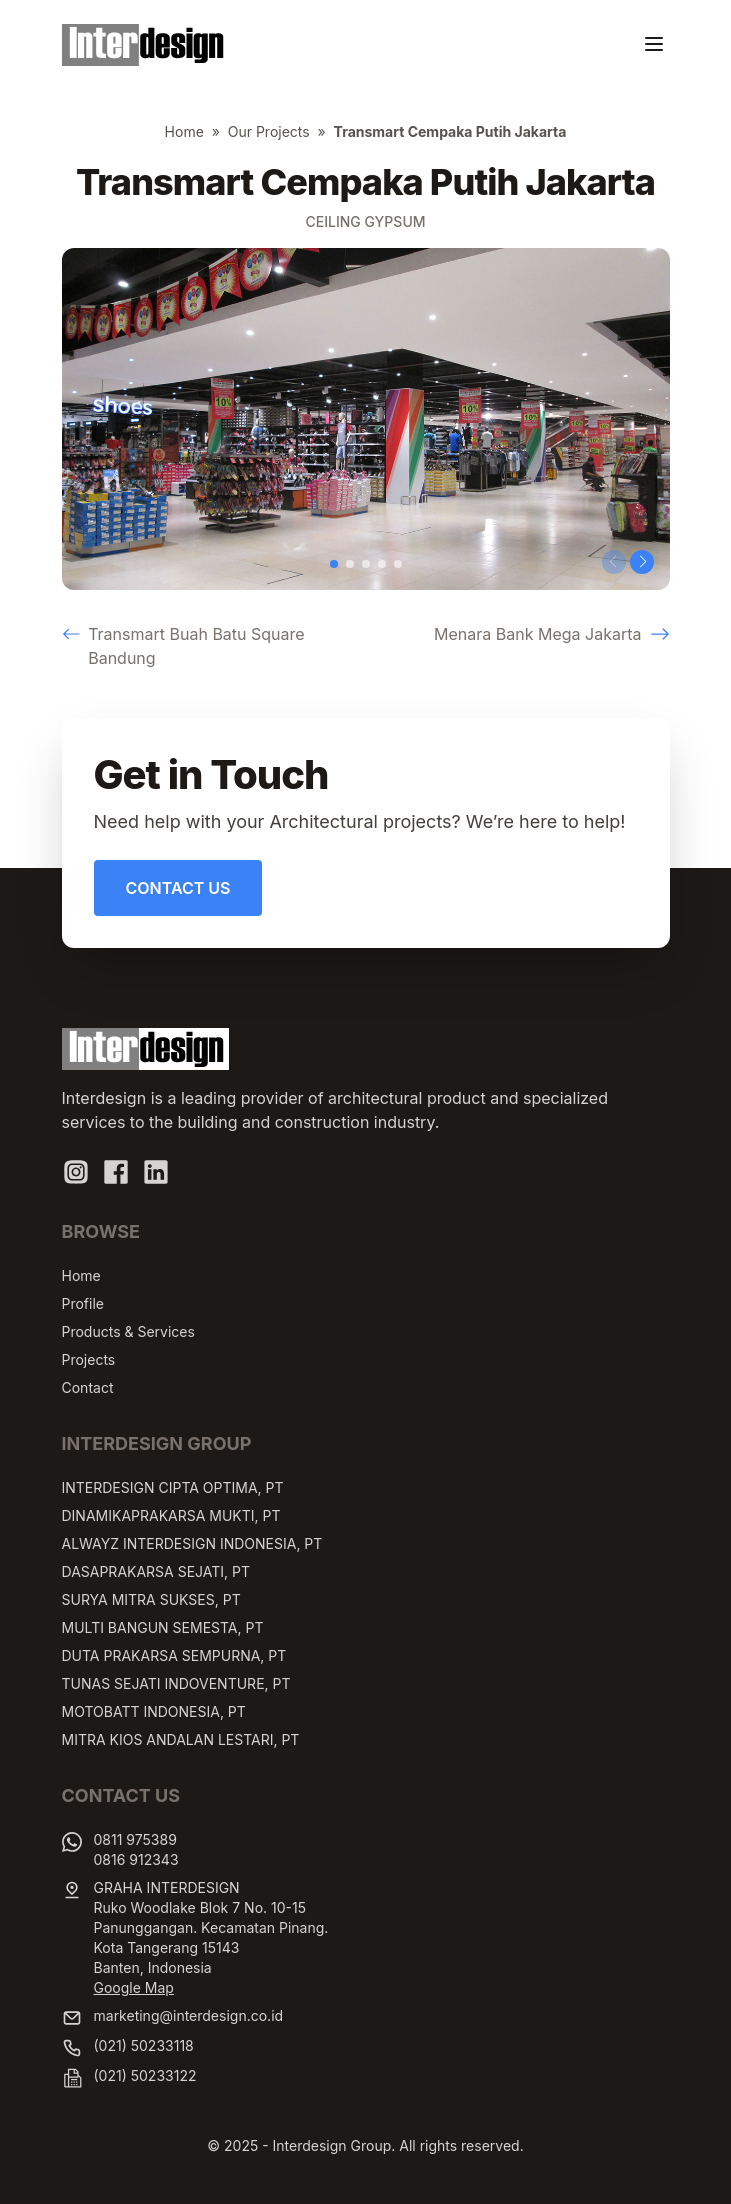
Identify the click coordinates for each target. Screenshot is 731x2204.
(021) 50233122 (145, 2075)
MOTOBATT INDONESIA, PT (154, 1711)
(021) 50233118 (144, 2045)
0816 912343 (136, 1859)
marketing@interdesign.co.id (189, 2015)
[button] (334, 564)
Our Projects (269, 131)
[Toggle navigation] (654, 44)
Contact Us (178, 888)
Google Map (134, 1987)
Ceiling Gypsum (365, 221)
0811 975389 (135, 1839)
